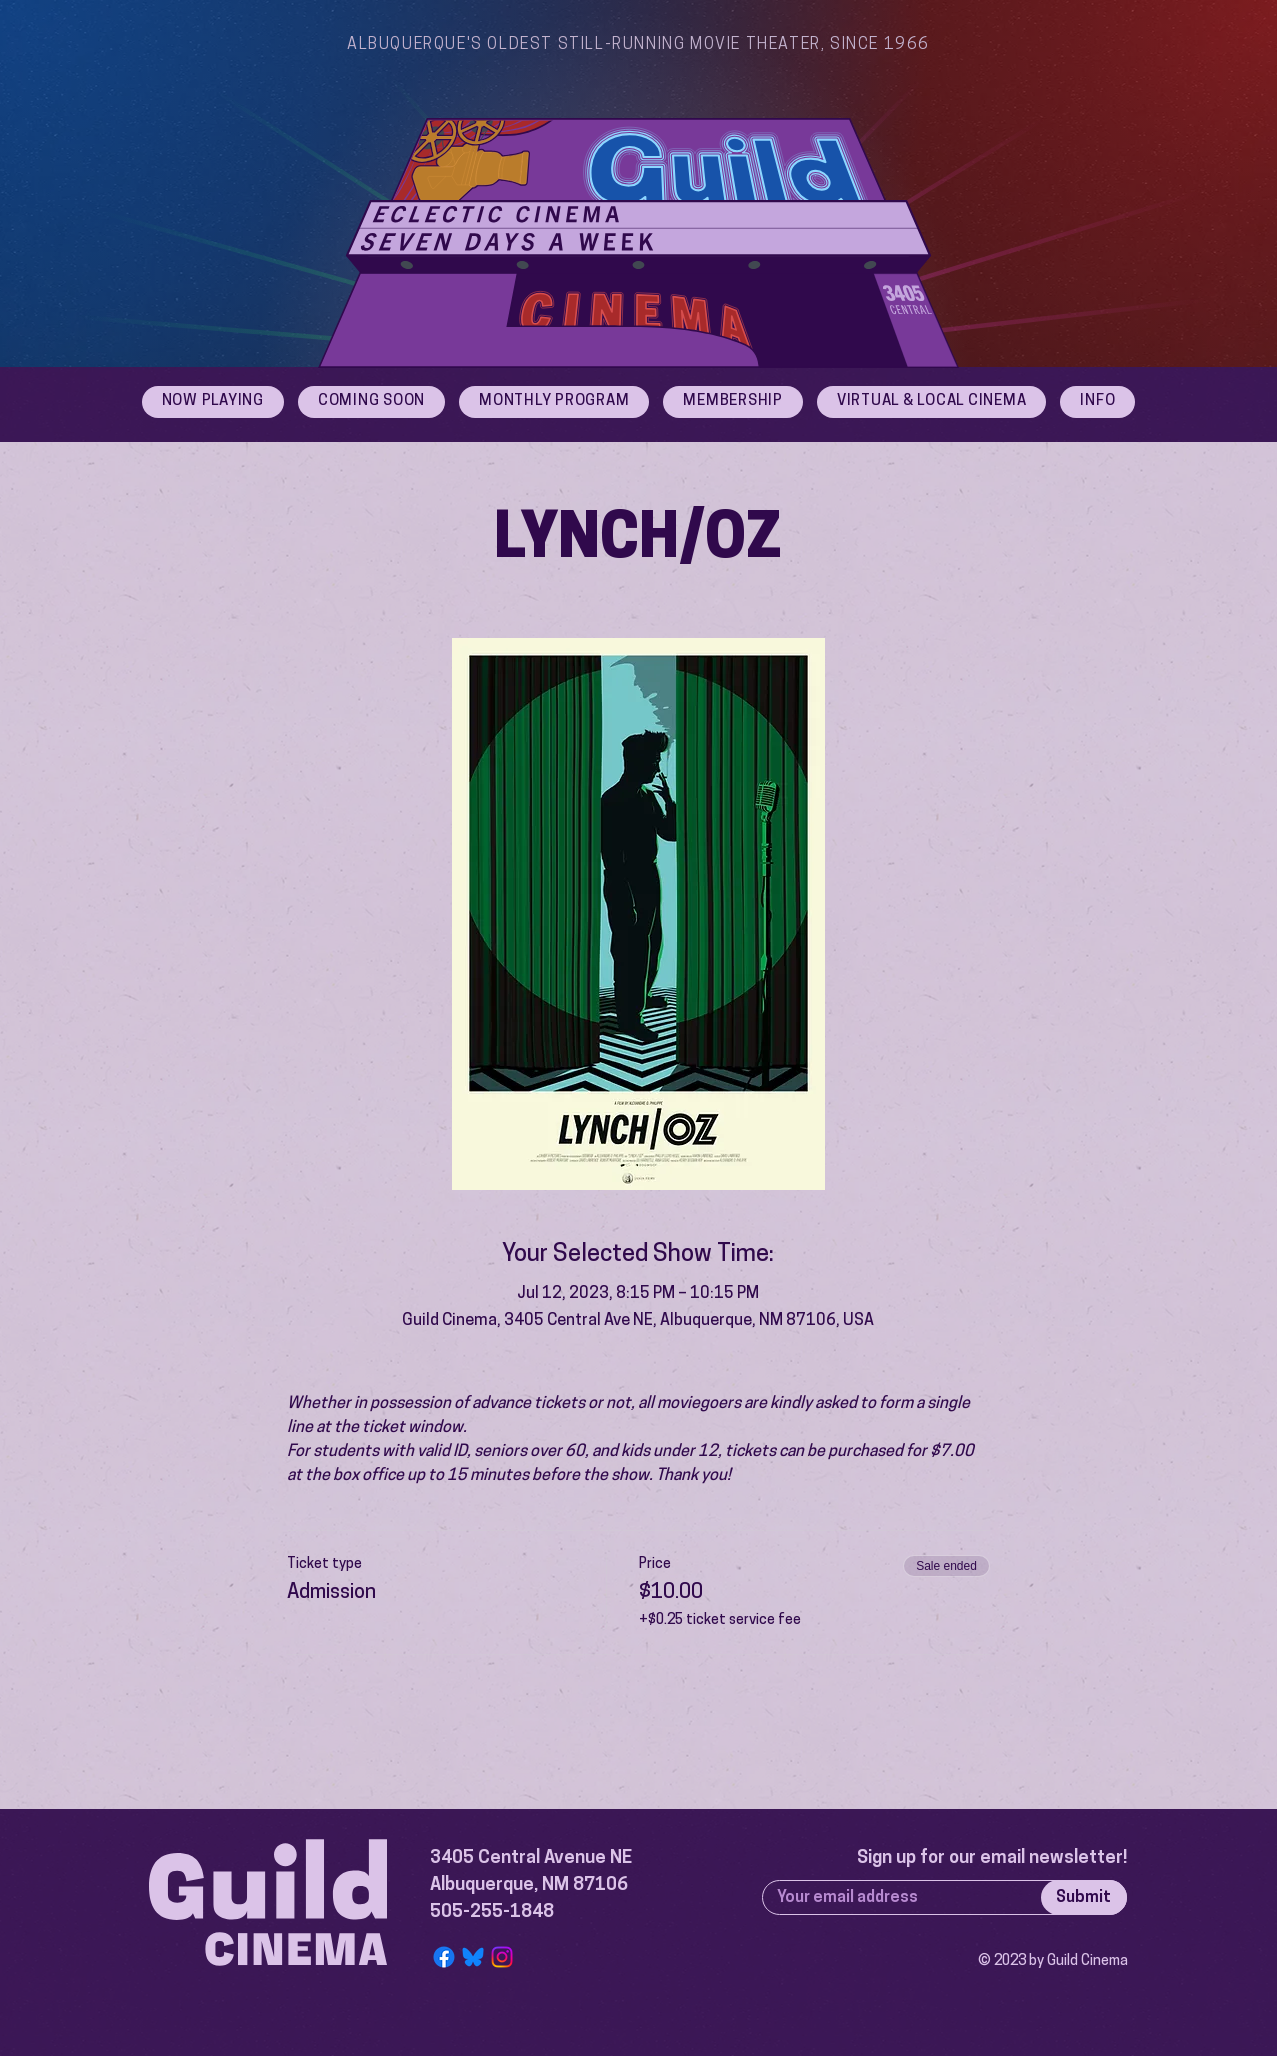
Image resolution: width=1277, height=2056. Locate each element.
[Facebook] (444, 1957)
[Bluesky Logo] (473, 1957)
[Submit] (1084, 1897)
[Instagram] (502, 1957)
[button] (1097, 402)
